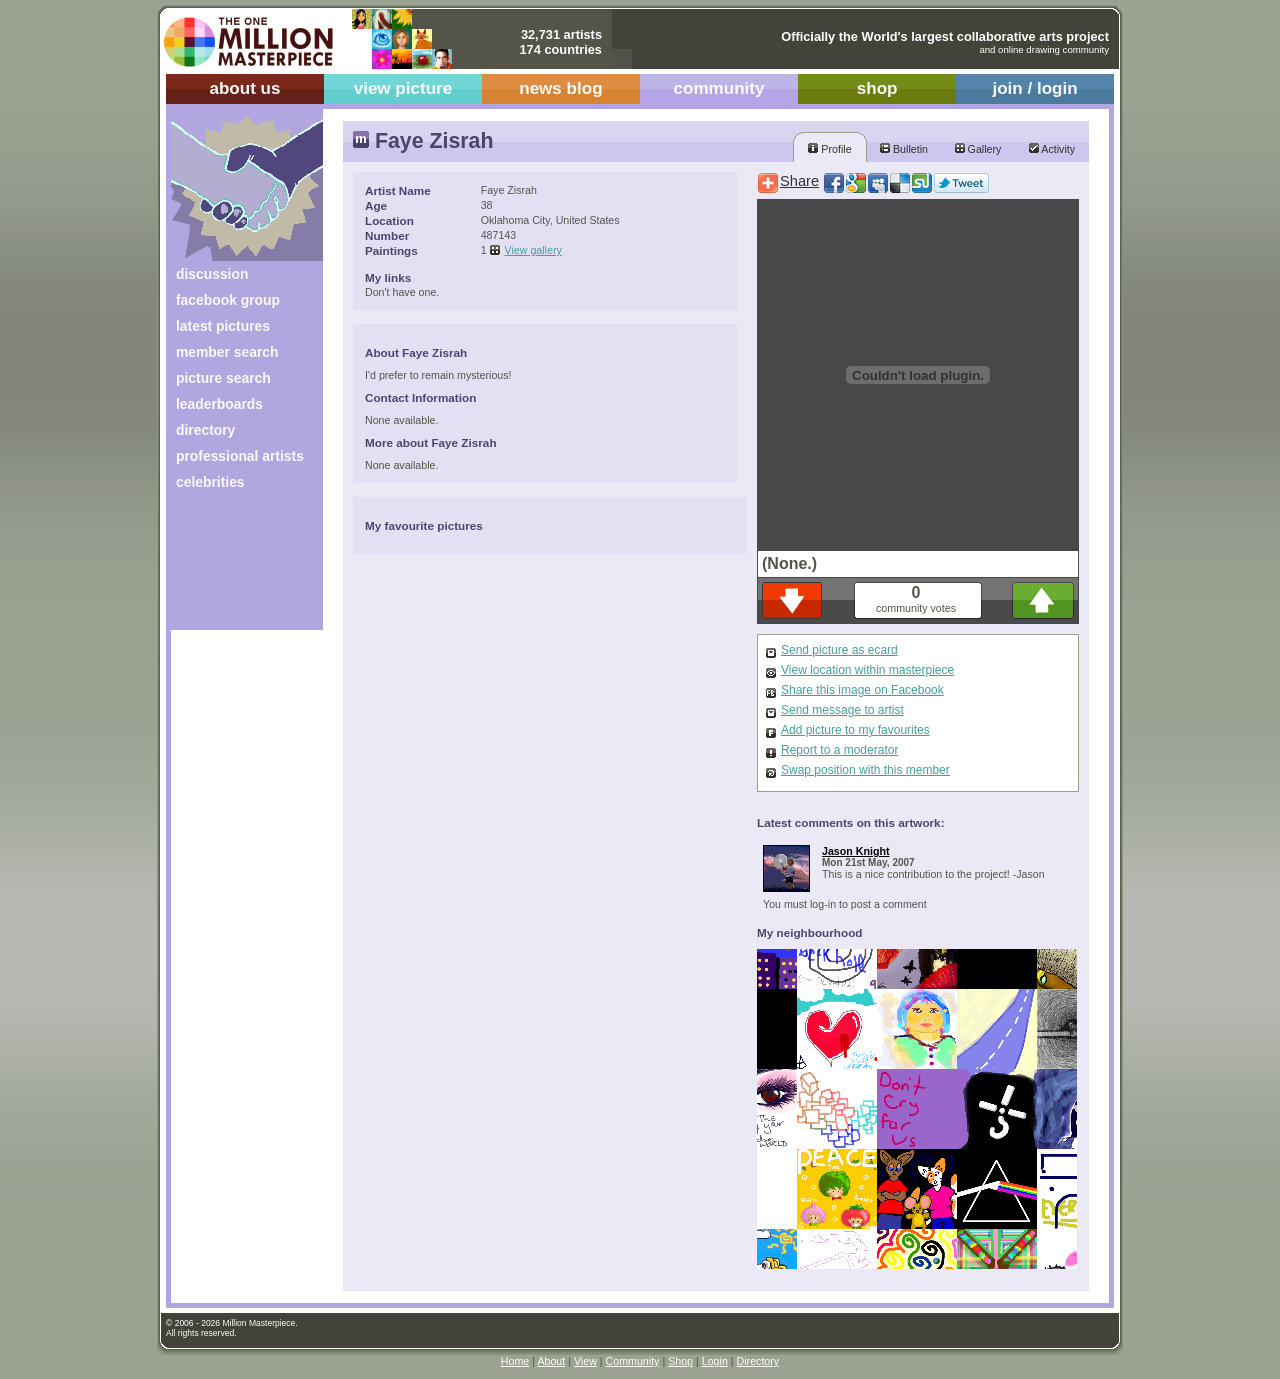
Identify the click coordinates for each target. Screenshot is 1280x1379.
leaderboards (219, 404)
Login (715, 1361)
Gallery (978, 149)
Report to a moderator (839, 750)
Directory (758, 1361)
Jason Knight (856, 851)
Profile (829, 149)
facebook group (228, 300)
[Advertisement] (233, 567)
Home (515, 1361)
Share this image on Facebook (862, 690)
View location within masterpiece (867, 670)
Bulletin (904, 149)
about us (244, 88)
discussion (212, 274)
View (585, 1361)
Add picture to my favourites (855, 730)
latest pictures (223, 326)
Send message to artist (842, 710)
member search (227, 352)
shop (877, 88)
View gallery (533, 250)
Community (633, 1361)
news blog (560, 88)
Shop (680, 1361)
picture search (223, 378)
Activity (1052, 149)
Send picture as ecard (839, 650)
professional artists (240, 456)
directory (205, 430)
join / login (1034, 88)
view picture (403, 88)
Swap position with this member (865, 770)
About (551, 1361)
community (719, 88)
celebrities (210, 482)
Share (799, 181)
